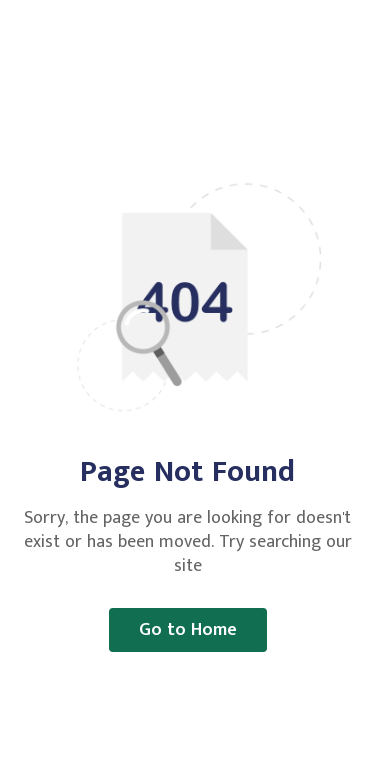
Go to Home (188, 630)
